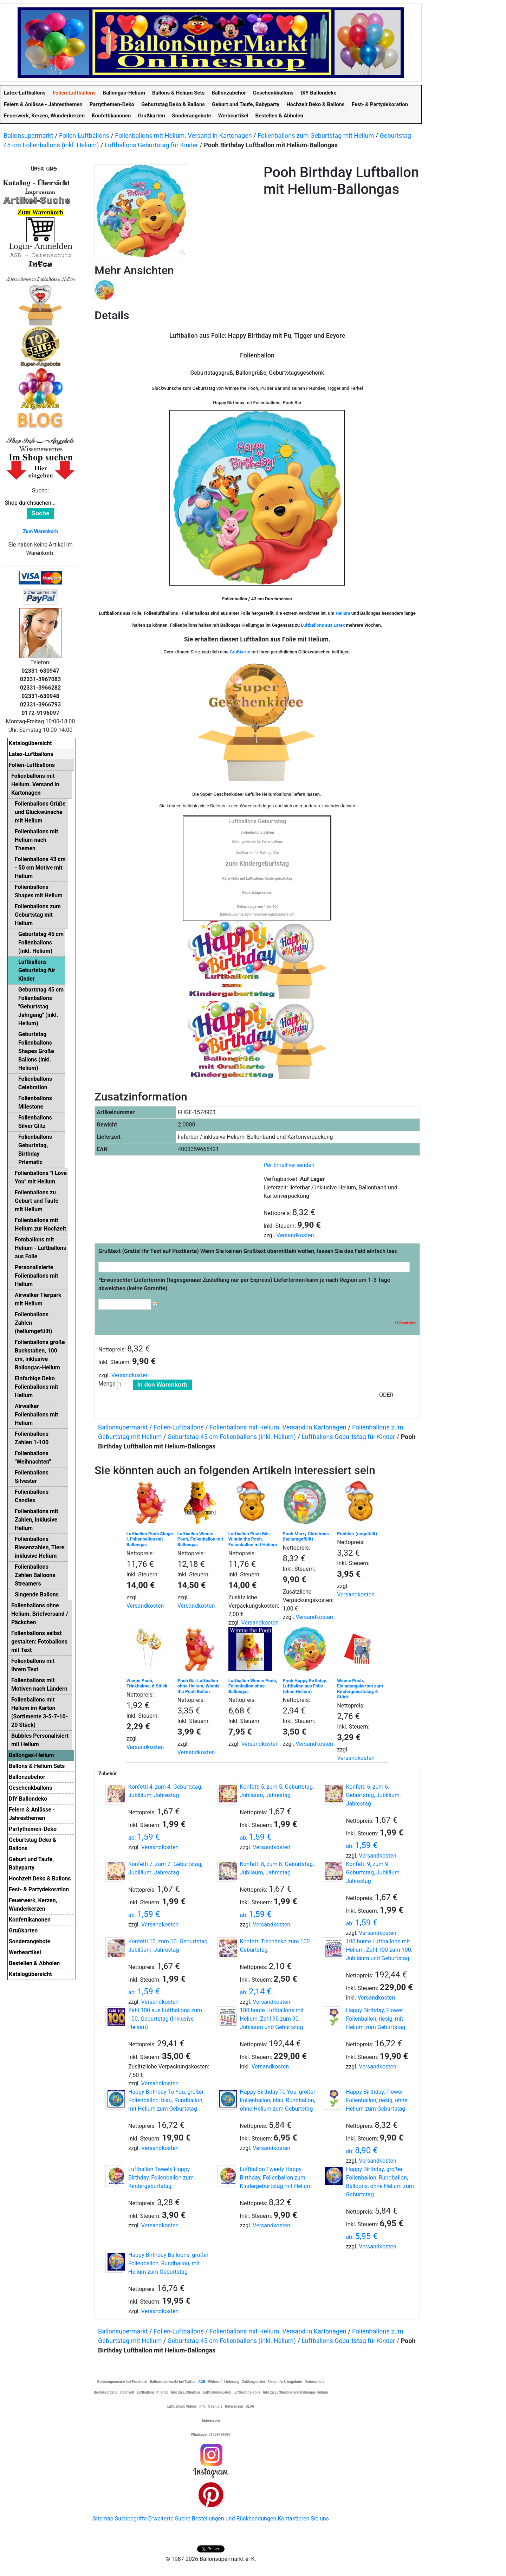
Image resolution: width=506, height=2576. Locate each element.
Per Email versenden (289, 1165)
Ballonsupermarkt (28, 135)
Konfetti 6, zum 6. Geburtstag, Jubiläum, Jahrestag (373, 1795)
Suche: (40, 490)
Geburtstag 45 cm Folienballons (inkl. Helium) (232, 1436)
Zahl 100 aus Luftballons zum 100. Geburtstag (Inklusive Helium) (165, 2019)
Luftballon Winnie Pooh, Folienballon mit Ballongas (200, 1539)
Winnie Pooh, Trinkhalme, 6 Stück (147, 1683)
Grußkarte (240, 651)
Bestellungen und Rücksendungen (234, 2518)
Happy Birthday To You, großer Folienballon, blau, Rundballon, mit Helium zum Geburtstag (166, 2100)
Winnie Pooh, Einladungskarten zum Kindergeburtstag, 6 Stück (360, 1689)
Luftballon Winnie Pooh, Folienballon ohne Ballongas (252, 1686)
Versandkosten (295, 1235)
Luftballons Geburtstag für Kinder (151, 145)
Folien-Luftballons (84, 135)
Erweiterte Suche (169, 2518)
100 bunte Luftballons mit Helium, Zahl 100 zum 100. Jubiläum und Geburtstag (379, 1950)
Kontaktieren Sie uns (303, 2518)
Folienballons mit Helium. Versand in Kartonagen (183, 135)
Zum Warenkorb (40, 531)
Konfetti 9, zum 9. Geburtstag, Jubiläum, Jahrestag (373, 1872)
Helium (343, 613)
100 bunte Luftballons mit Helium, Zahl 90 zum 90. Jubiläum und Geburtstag (272, 2019)
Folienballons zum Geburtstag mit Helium (316, 135)
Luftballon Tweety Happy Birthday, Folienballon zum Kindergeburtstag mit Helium (276, 2177)
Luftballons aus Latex (323, 625)
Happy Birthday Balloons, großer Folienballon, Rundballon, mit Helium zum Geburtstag (168, 2263)
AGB (201, 2382)
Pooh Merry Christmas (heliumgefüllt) (306, 1536)
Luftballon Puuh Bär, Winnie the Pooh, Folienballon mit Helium (252, 1539)
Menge (107, 1383)
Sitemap (103, 2518)
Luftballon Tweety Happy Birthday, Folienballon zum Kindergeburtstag (161, 2177)
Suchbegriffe (131, 2518)
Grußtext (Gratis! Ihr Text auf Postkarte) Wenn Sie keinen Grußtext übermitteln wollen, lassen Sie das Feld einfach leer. (248, 1251)
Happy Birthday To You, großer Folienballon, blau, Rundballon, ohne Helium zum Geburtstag (278, 2100)
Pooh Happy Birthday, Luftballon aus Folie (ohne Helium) (305, 1686)
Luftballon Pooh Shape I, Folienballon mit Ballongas (149, 1539)
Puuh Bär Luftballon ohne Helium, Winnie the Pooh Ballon (198, 1686)
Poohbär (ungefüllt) (357, 1533)
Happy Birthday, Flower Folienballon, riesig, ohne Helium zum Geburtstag (376, 2100)
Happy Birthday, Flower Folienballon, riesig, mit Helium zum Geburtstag (375, 2019)
